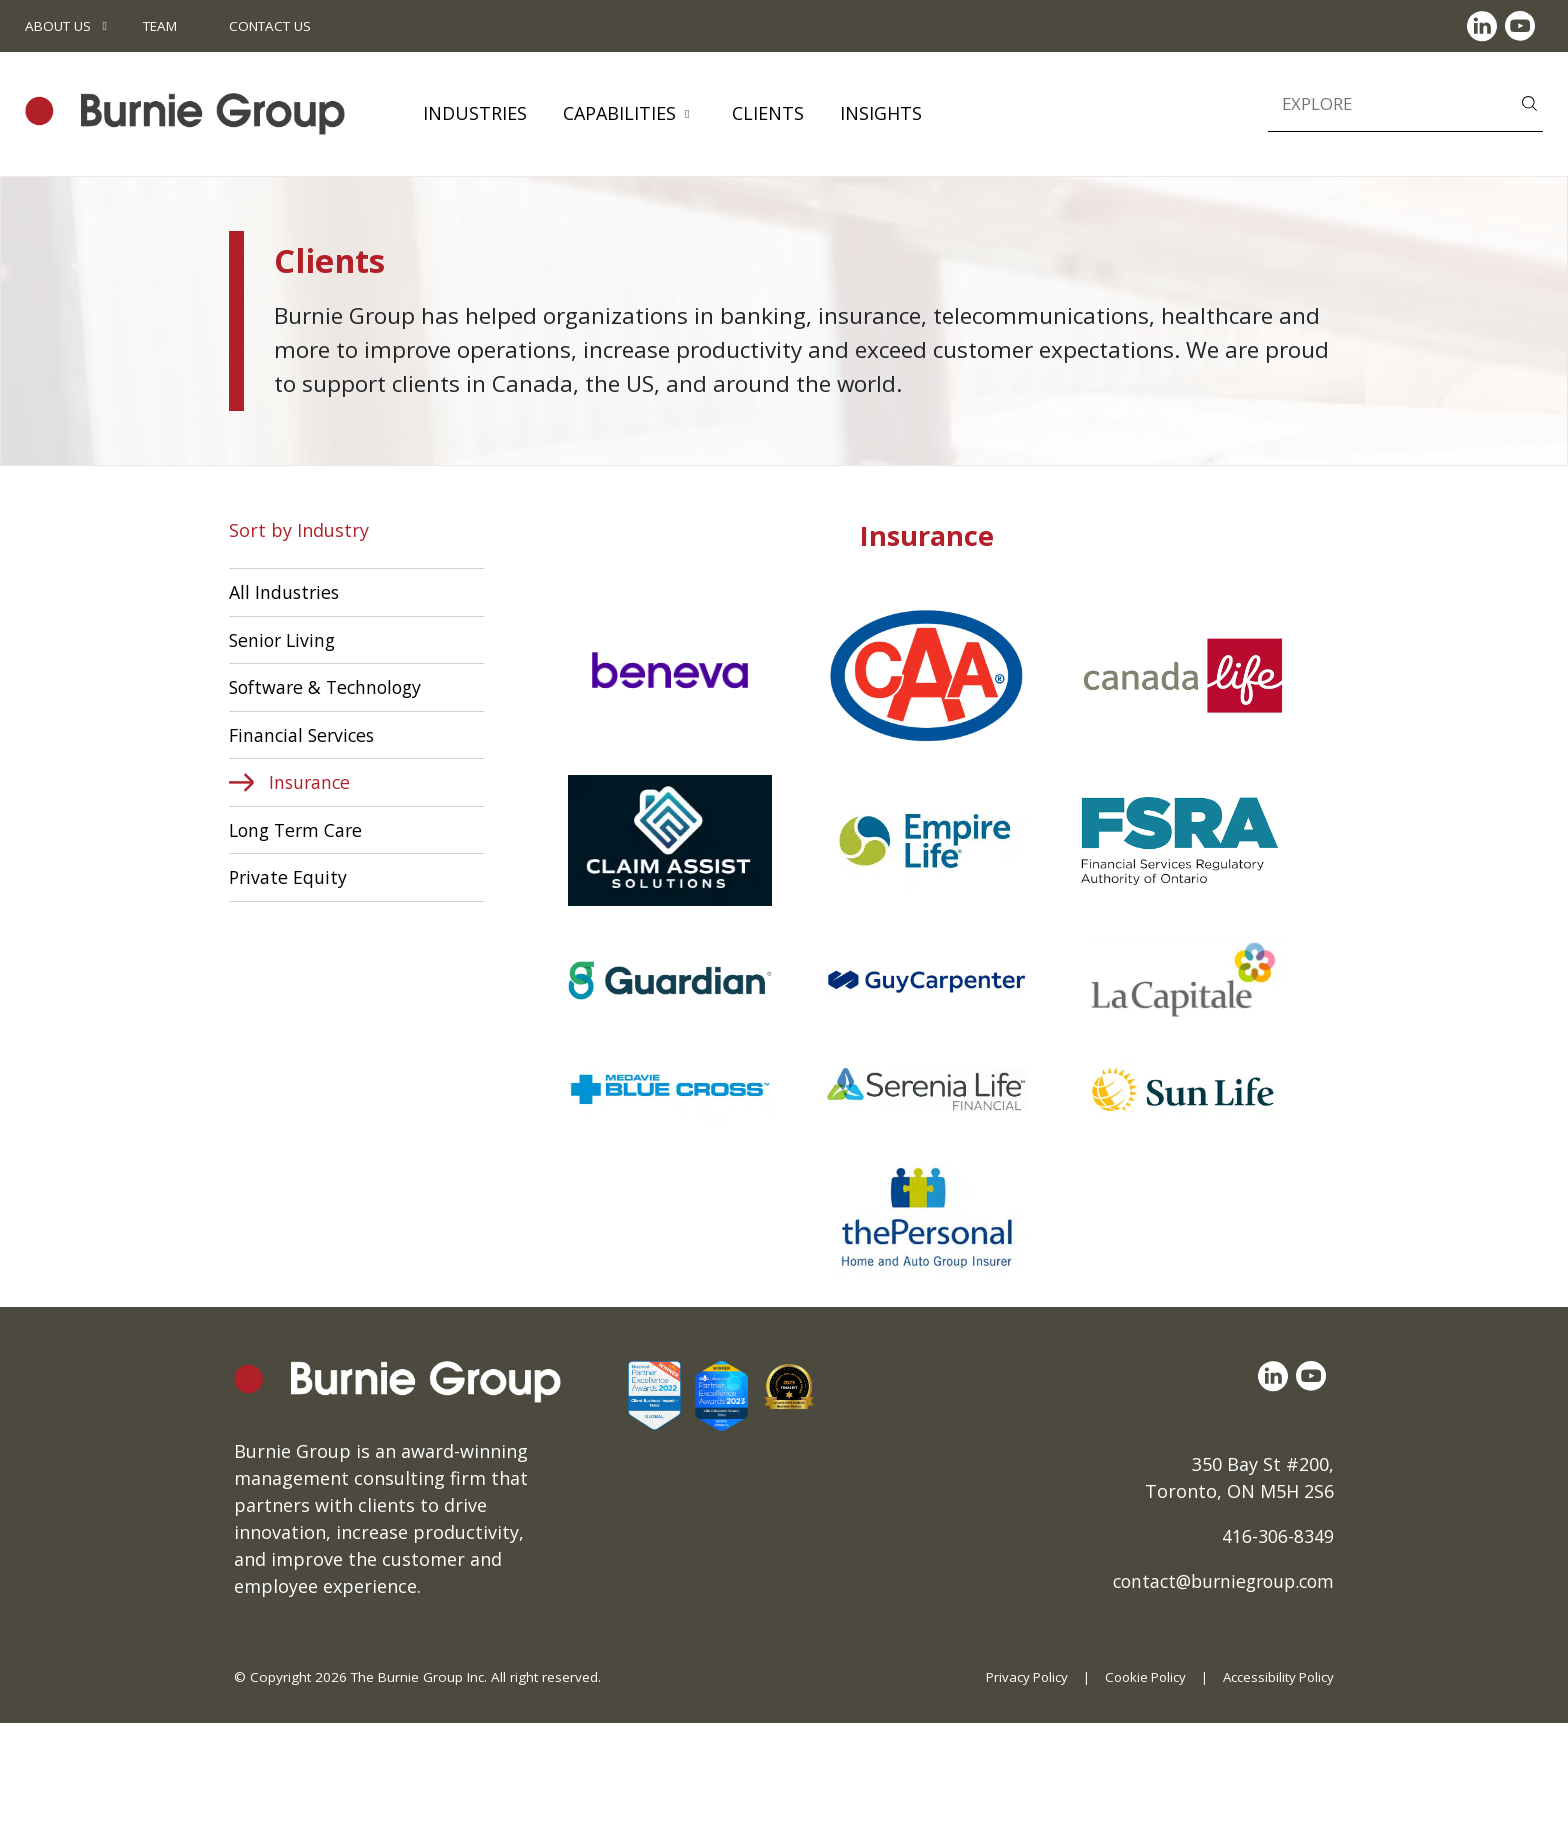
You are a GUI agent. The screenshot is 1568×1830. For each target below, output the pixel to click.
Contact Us (270, 26)
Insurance (311, 784)
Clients (768, 113)
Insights (881, 113)
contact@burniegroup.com (1217, 1581)
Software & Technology (329, 688)
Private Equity (289, 880)
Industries (475, 113)
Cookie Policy (1140, 1677)
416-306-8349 (1278, 1536)
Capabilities (619, 113)
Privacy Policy (1019, 1677)
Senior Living (284, 640)
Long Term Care (298, 832)
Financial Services (304, 736)
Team (160, 26)
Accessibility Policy (1277, 1677)
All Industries (285, 592)
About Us (58, 26)
